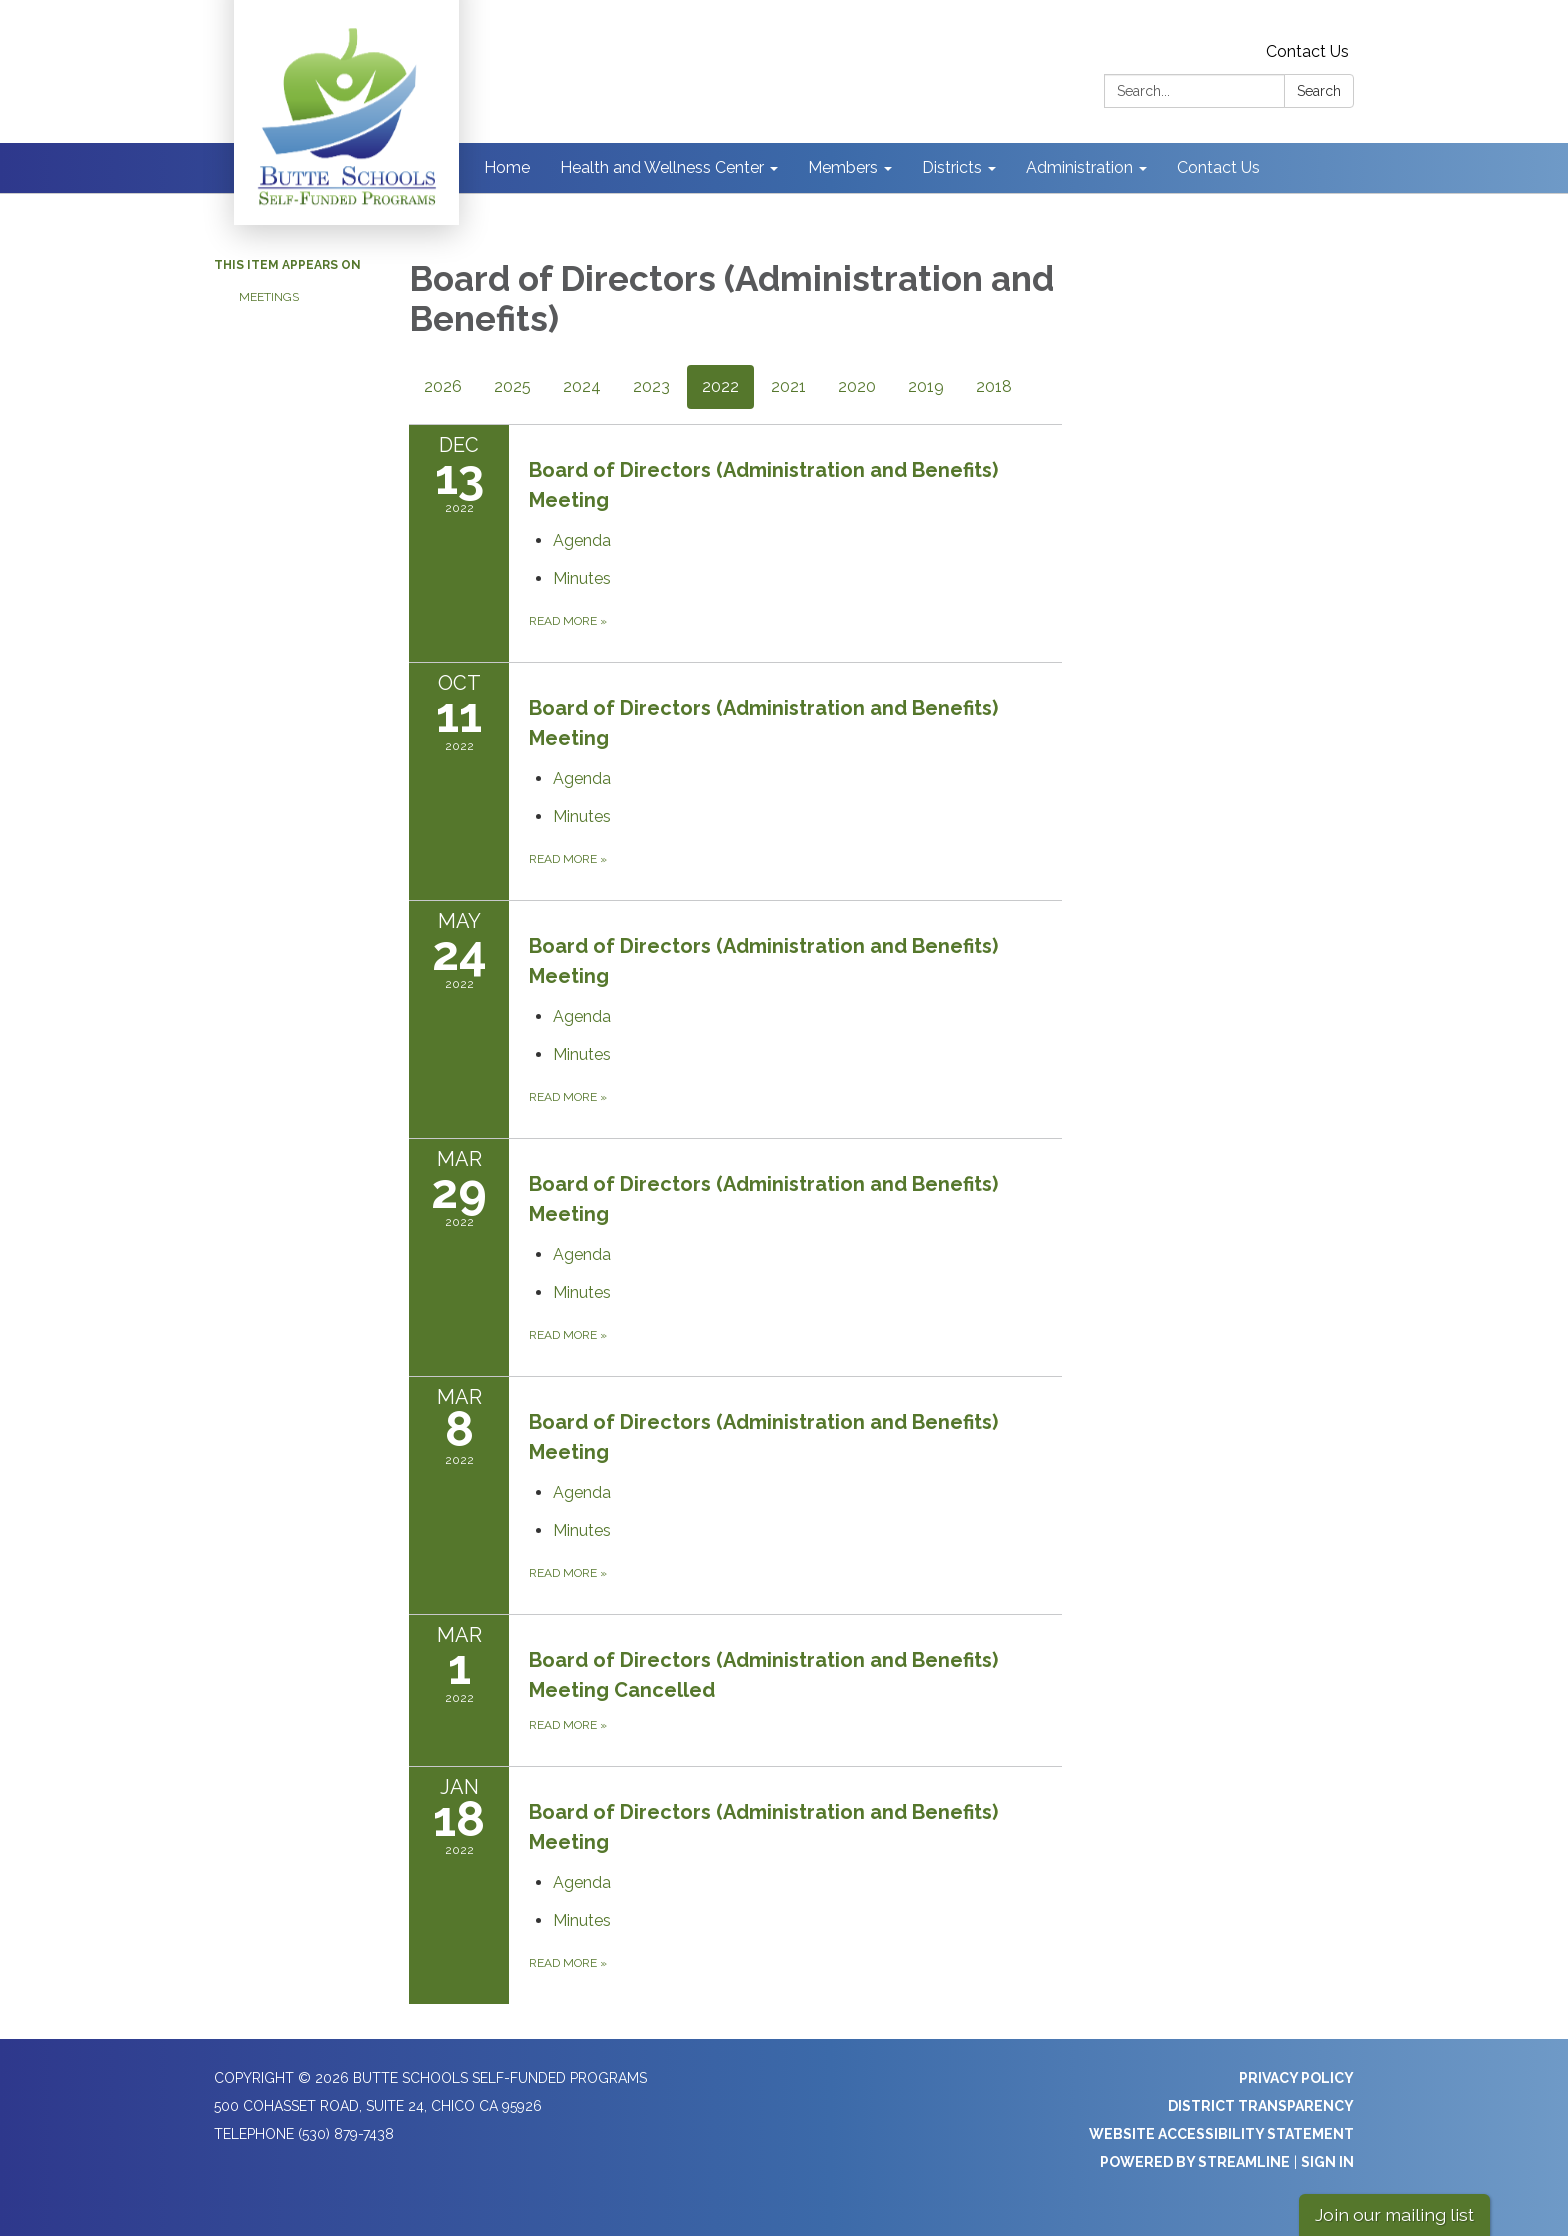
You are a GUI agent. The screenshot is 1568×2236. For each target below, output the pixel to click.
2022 (720, 386)
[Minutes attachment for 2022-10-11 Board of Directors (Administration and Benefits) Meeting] (582, 816)
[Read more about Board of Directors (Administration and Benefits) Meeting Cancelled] (735, 1690)
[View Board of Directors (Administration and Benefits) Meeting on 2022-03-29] (795, 1199)
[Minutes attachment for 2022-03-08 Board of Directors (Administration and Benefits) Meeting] (582, 1530)
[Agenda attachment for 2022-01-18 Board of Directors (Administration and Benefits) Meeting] (582, 1882)
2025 (512, 386)
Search (1319, 91)
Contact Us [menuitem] (1218, 167)
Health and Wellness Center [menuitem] (662, 167)
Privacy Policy (1296, 2078)
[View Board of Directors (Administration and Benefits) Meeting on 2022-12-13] (795, 485)
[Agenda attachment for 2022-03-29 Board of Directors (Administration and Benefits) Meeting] (582, 1254)
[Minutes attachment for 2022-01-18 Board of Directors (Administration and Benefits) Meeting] (582, 1920)
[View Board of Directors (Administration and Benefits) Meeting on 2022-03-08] (795, 1437)
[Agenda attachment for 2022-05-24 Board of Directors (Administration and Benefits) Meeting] (582, 1016)
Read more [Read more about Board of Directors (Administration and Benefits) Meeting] (568, 621)
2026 (443, 386)
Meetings (269, 297)
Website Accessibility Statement (1221, 2134)
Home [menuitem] (507, 167)
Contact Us (1307, 51)
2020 (857, 386)
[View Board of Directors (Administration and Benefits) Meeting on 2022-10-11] (795, 723)
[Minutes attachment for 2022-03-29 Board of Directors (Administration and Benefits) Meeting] (582, 1292)
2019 (926, 386)
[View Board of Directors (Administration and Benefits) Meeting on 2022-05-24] (795, 961)
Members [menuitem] (843, 167)
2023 (651, 386)
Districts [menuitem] (952, 167)
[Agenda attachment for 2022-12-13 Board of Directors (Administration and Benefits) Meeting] (582, 540)
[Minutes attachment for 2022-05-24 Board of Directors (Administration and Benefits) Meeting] (582, 1054)
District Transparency (1261, 2106)
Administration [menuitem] (1079, 167)
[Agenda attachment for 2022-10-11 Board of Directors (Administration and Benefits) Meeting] (582, 778)
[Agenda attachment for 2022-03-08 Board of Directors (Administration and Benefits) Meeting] (582, 1492)
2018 (994, 386)
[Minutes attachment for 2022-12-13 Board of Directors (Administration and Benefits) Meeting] (582, 578)
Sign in (1327, 2162)
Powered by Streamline (1195, 2162)
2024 (582, 386)
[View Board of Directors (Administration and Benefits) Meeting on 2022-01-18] (795, 1827)
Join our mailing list (1394, 2214)
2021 (788, 386)
